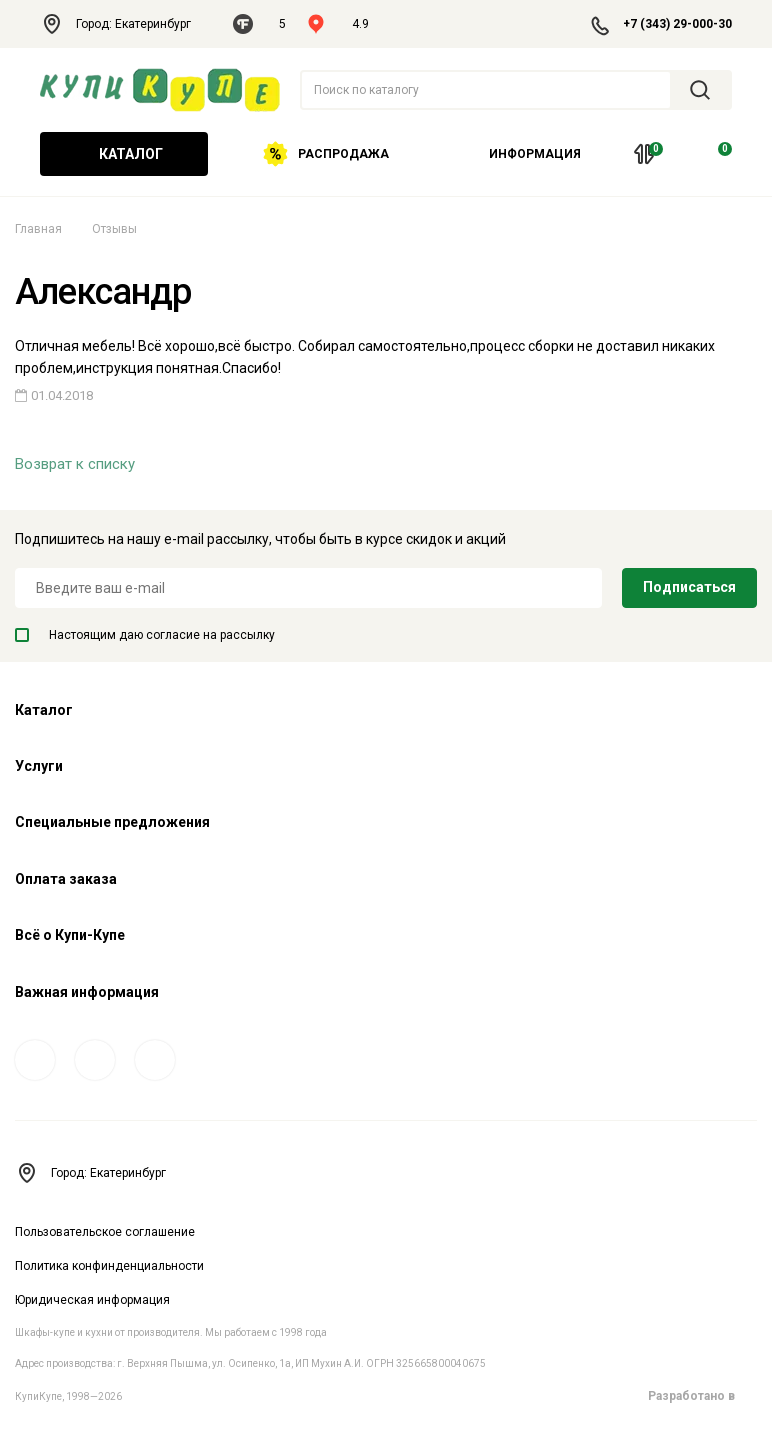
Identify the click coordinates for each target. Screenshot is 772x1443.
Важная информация (87, 992)
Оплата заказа (66, 879)
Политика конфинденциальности (109, 1266)
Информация (528, 154)
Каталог (124, 154)
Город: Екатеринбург (126, 24)
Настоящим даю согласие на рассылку (145, 635)
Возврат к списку (75, 464)
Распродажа (326, 154)
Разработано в (702, 1396)
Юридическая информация (92, 1300)
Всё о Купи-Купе (70, 935)
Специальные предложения (112, 822)
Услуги (39, 766)
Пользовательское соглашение (105, 1232)
